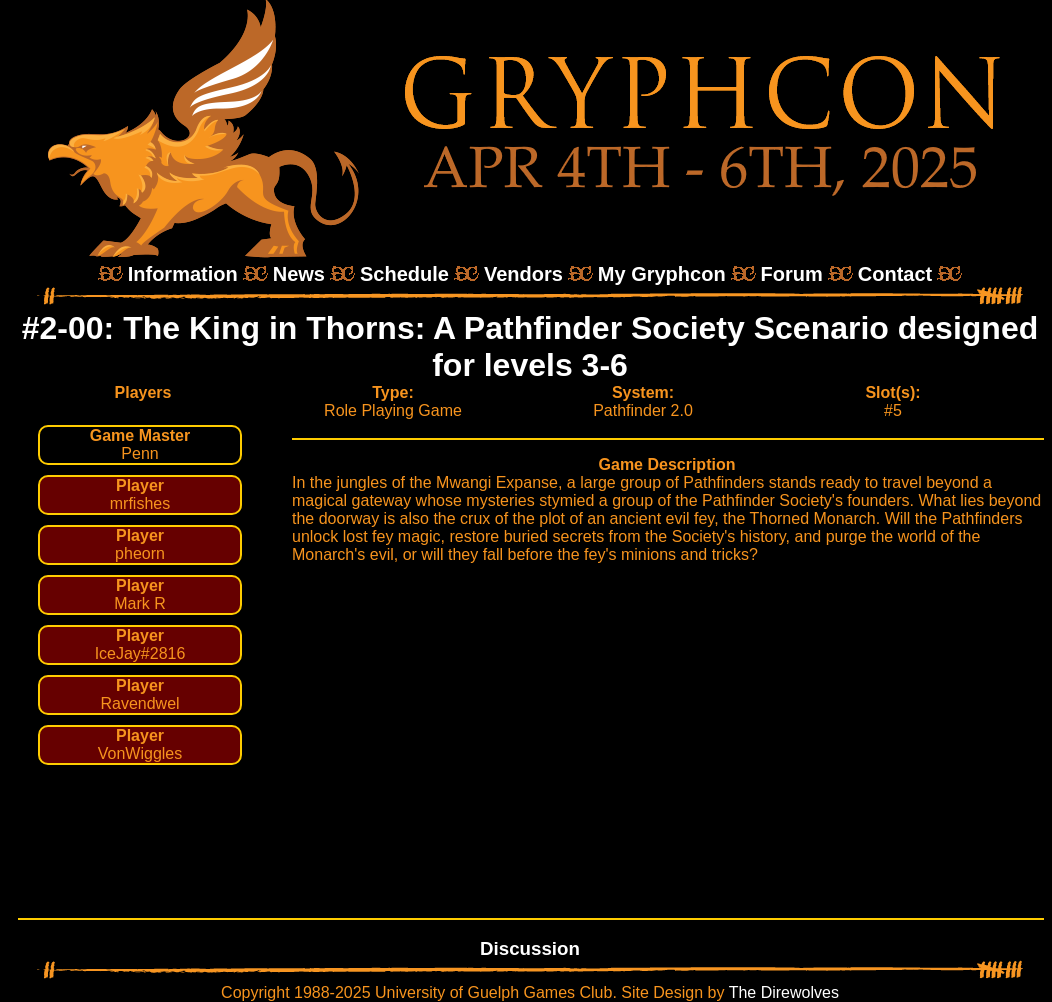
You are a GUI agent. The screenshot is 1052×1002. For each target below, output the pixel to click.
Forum (792, 274)
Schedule (404, 274)
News (299, 274)
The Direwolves (784, 992)
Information (183, 274)
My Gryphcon (662, 274)
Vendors (523, 274)
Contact (895, 274)
